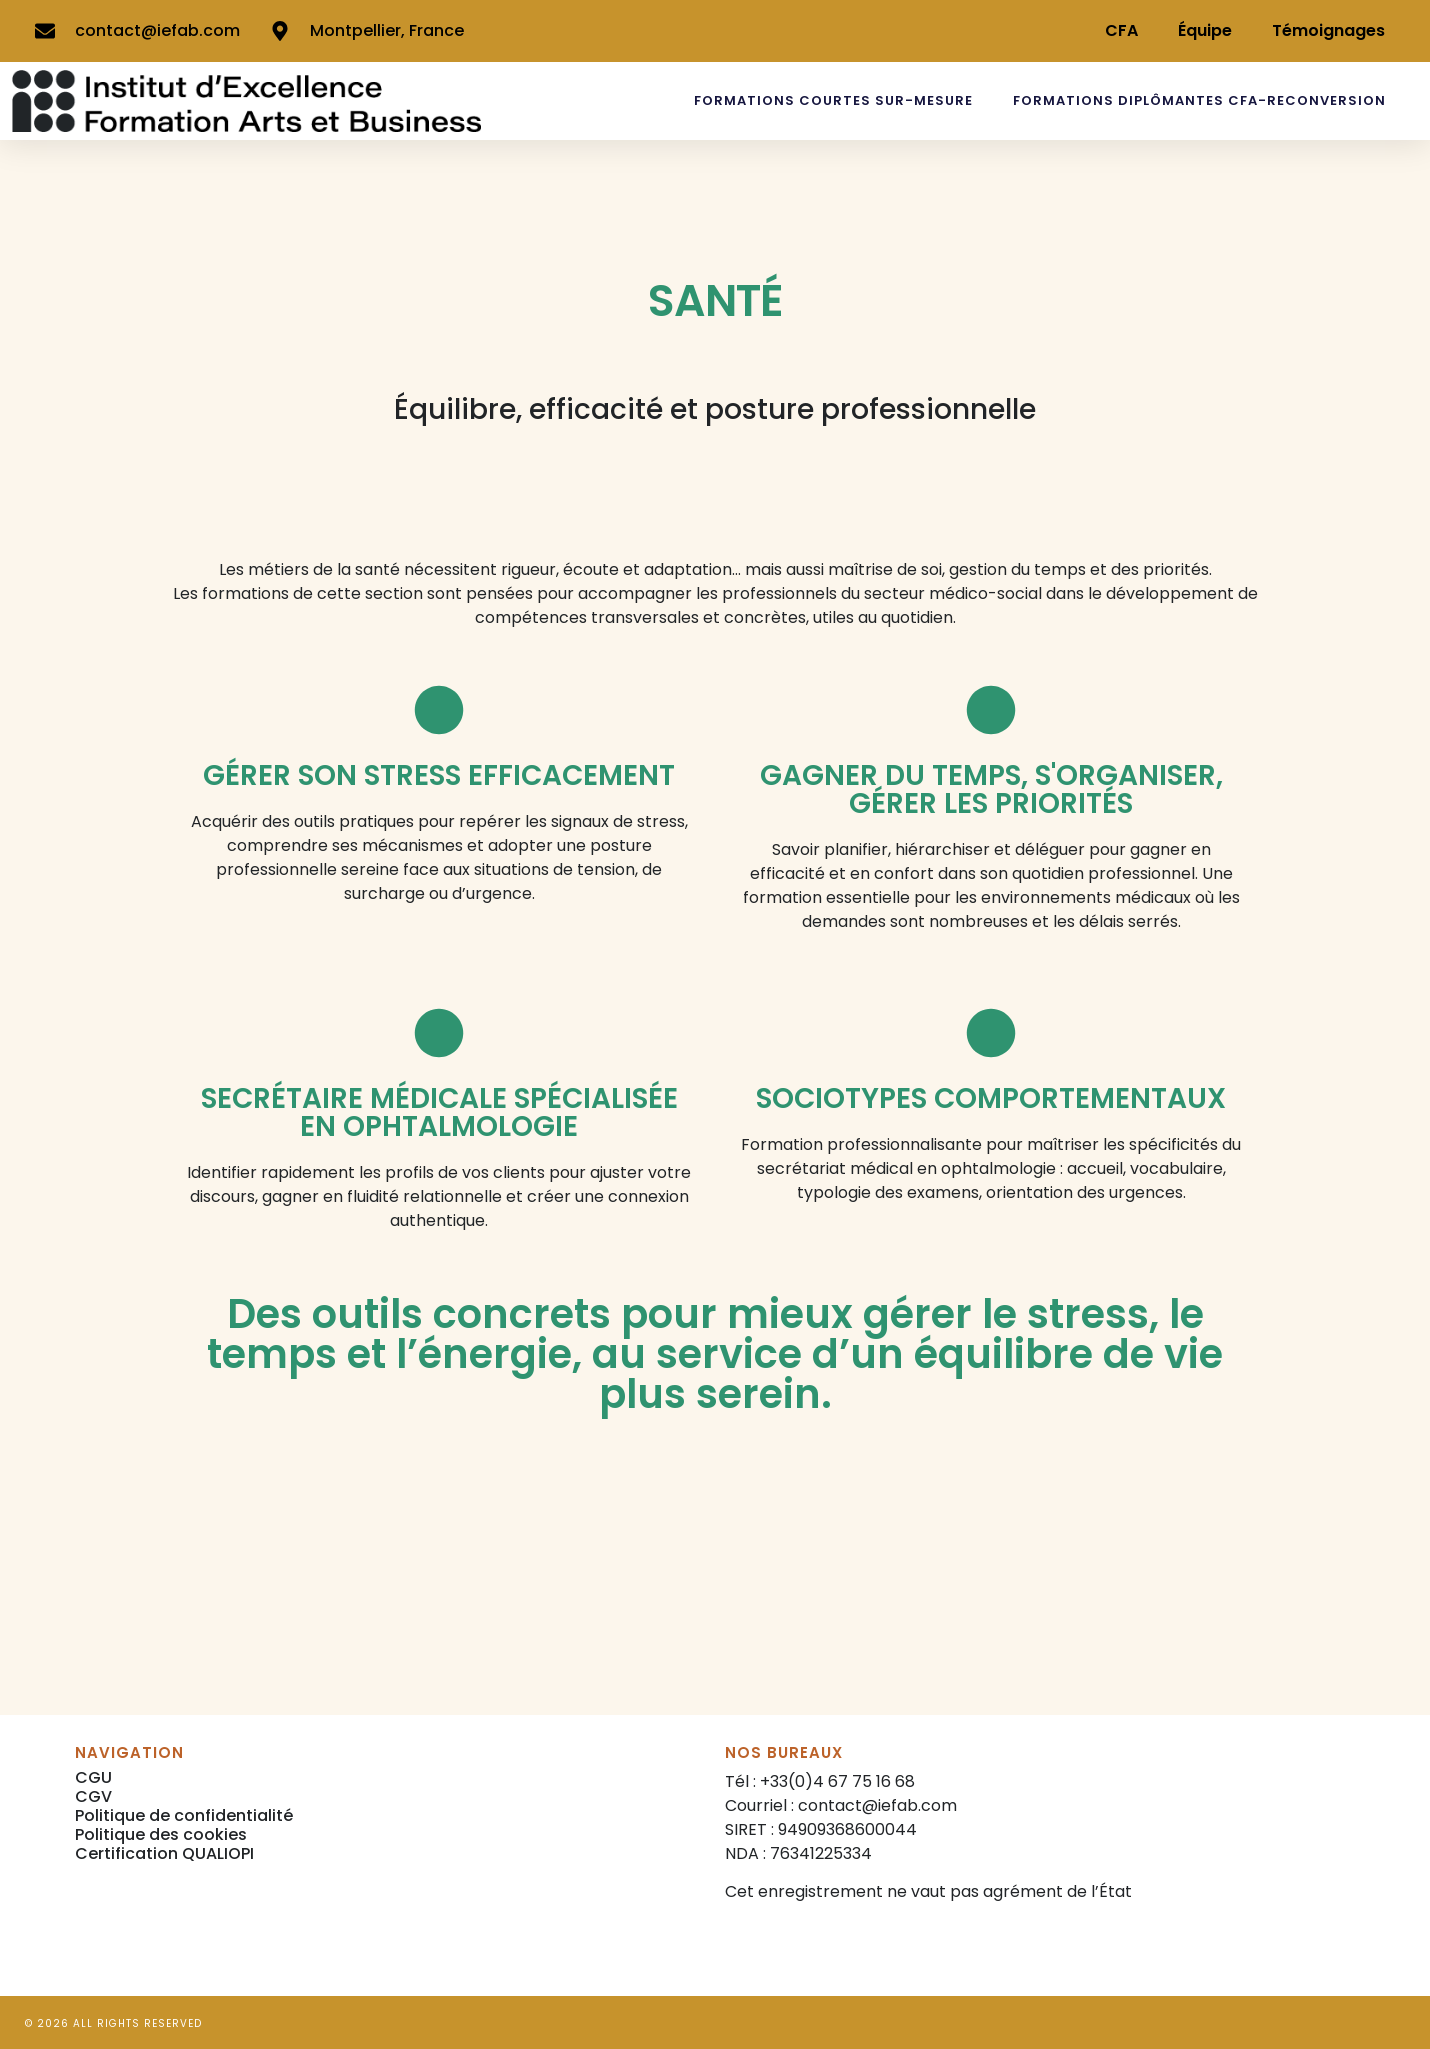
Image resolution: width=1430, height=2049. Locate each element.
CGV (93, 1796)
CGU (93, 1777)
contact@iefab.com (877, 1805)
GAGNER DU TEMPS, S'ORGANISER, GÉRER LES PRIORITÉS (991, 789)
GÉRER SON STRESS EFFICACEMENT (439, 775)
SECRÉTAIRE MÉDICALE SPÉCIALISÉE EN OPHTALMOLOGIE (439, 1112)
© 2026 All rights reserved (113, 2023)
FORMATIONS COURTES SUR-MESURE (833, 100)
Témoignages (1328, 30)
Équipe (1205, 30)
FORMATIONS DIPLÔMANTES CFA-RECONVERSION (1199, 100)
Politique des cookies (161, 1834)
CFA (1121, 30)
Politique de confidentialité (184, 1815)
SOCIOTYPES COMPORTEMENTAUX (991, 1098)
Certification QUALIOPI (164, 1853)
